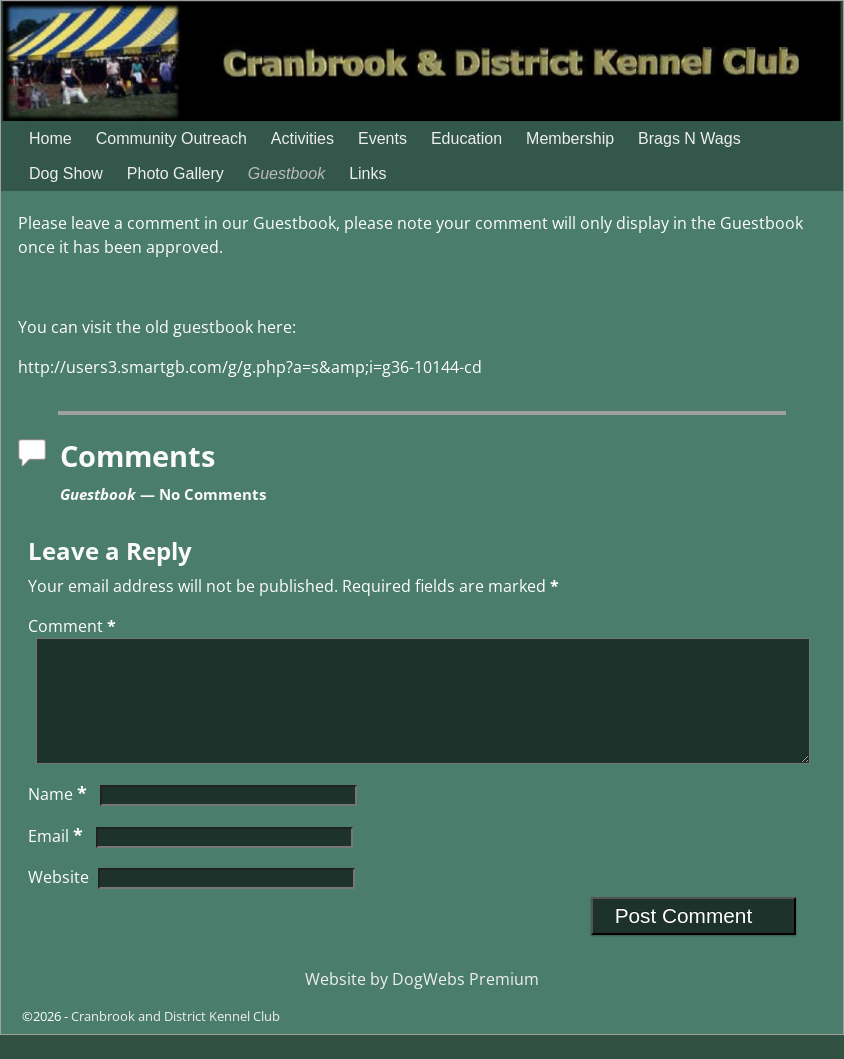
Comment (74, 626)
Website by (348, 1003)
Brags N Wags (689, 138)
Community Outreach (171, 138)
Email (57, 860)
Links (367, 173)
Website (58, 901)
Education (466, 138)
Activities (302, 138)
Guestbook (286, 173)
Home (50, 138)
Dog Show (66, 173)
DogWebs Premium (465, 1003)
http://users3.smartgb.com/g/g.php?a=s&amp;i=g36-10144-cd (250, 367)
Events (382, 138)
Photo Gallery (175, 173)
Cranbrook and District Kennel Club (175, 1040)
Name (59, 818)
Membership (570, 138)
